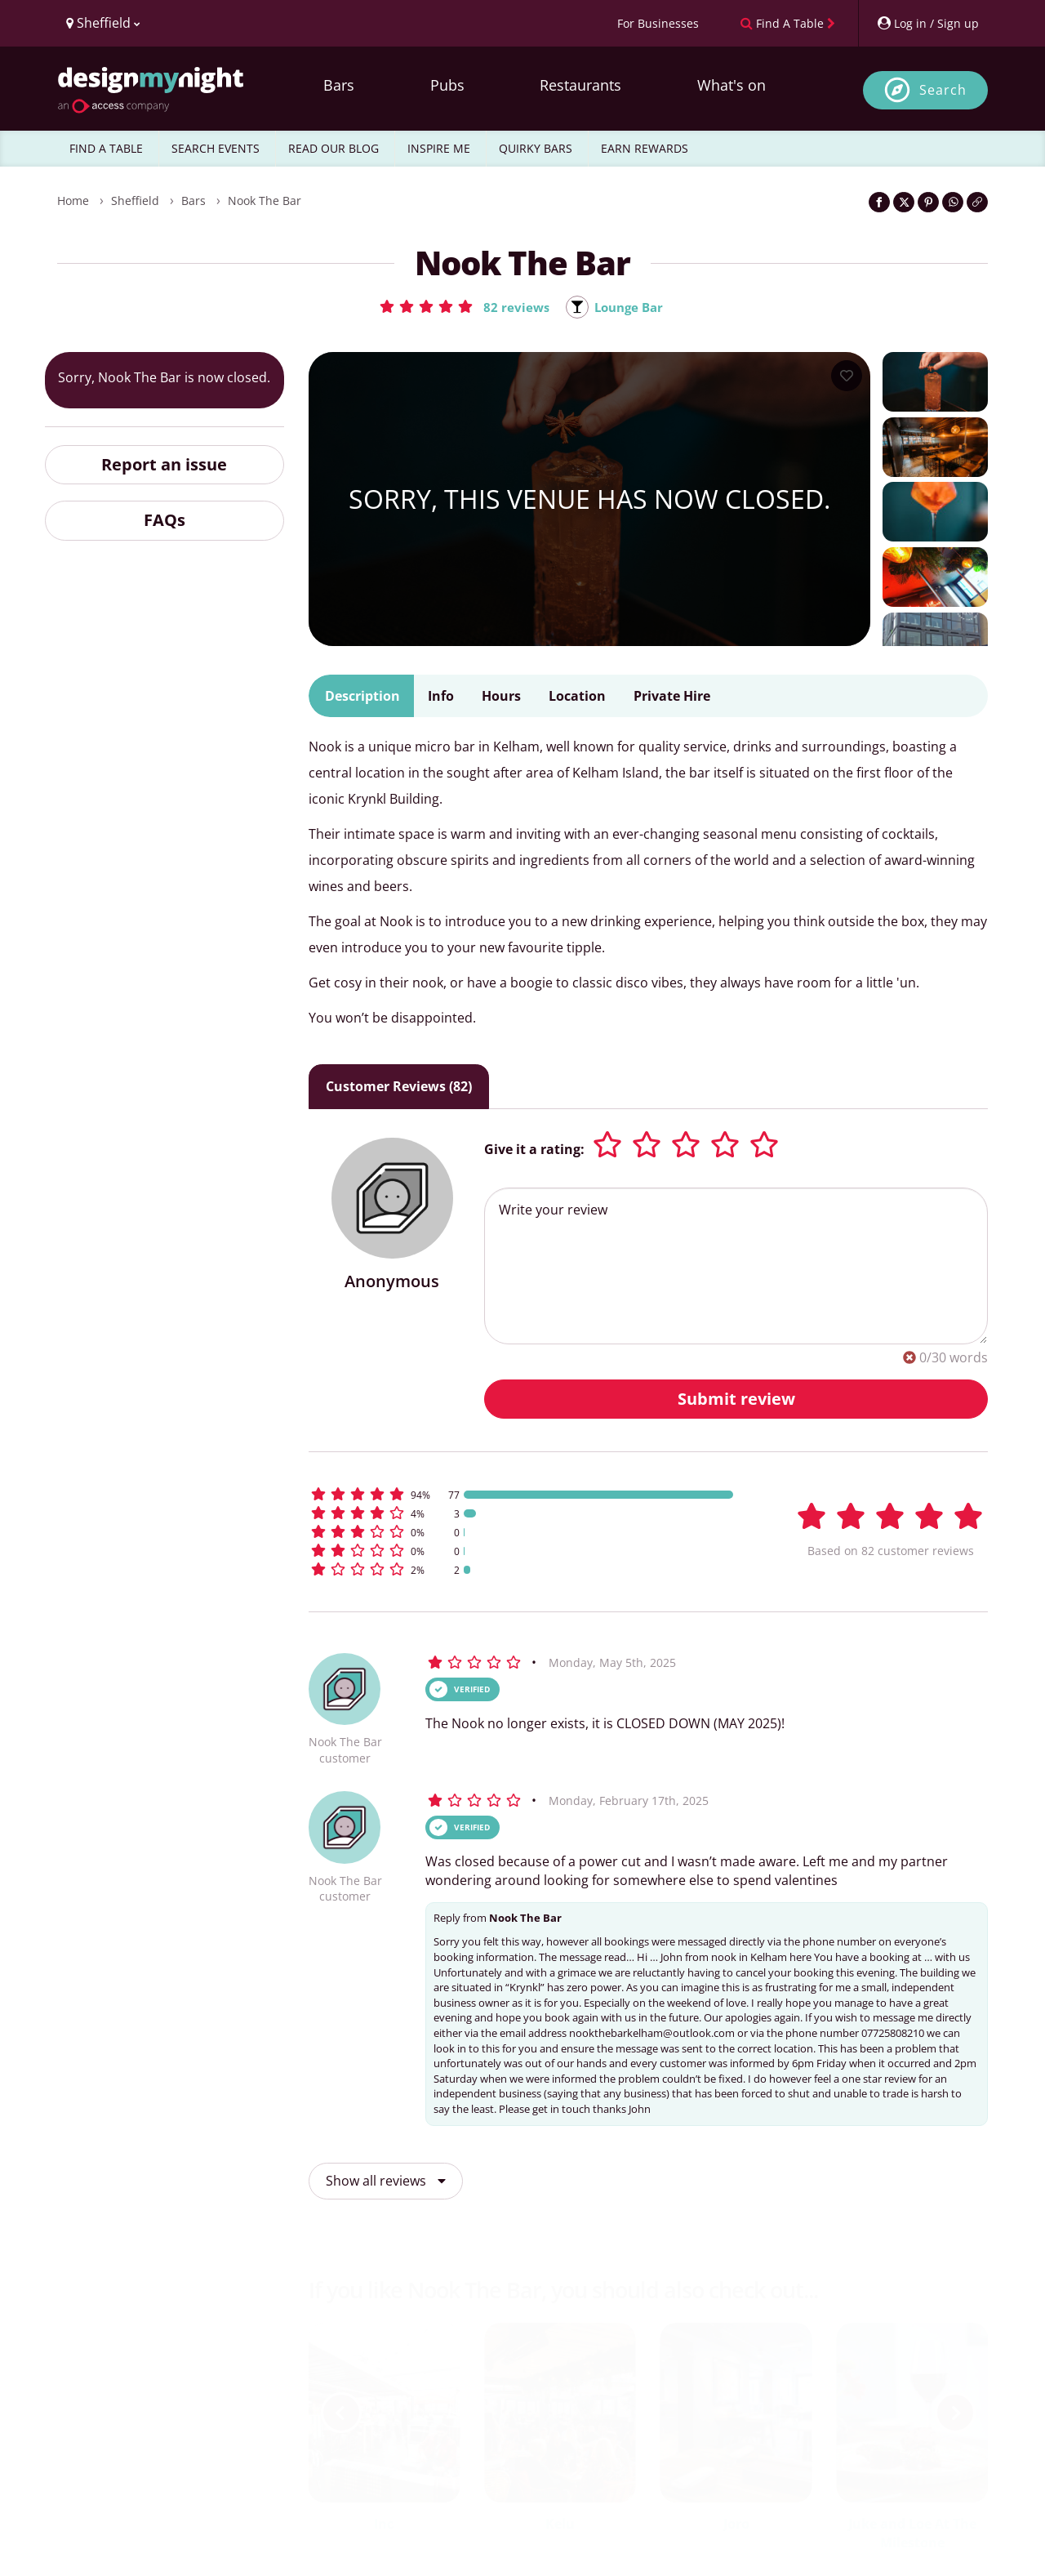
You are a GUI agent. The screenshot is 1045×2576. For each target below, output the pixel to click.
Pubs (447, 85)
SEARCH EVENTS (215, 148)
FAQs (164, 521)
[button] (461, 306)
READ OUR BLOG (333, 148)
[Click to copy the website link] (977, 202)
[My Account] (927, 23)
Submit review (736, 1399)
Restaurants (580, 85)
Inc (384, 2524)
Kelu (560, 2524)
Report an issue (164, 465)
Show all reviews (386, 2181)
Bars (338, 85)
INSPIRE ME (438, 148)
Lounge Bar (630, 307)
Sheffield (135, 200)
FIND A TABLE (106, 148)
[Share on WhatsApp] (952, 202)
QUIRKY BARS (535, 148)
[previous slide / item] (341, 2413)
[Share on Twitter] (903, 202)
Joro (736, 2524)
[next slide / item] (955, 2413)
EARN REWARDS (644, 148)
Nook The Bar (264, 200)
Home (73, 200)
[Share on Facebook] (879, 202)
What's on (731, 85)
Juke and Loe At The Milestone (912, 2533)
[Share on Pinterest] (928, 202)
